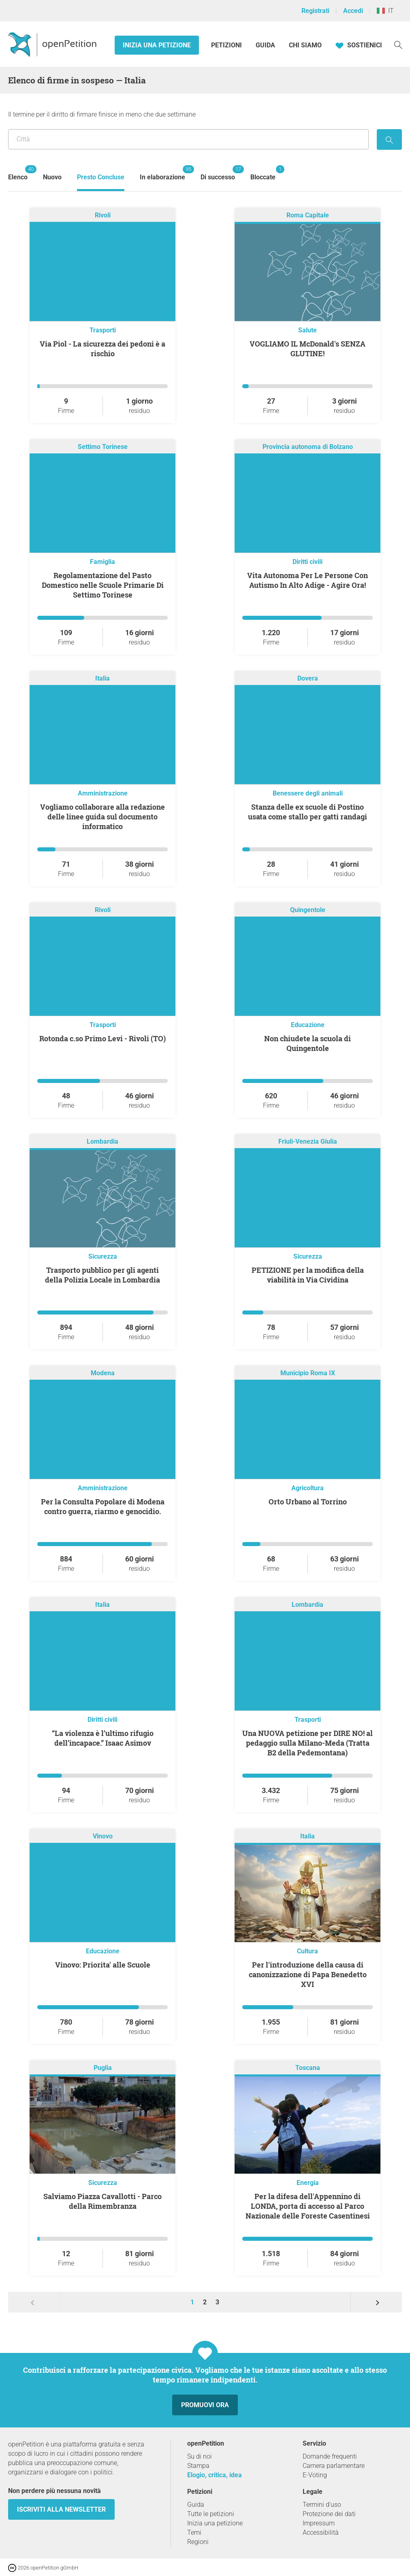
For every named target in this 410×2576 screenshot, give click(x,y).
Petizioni (227, 45)
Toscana (307, 2068)
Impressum (319, 2523)
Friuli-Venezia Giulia (307, 1141)
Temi (194, 2532)
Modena (103, 1373)
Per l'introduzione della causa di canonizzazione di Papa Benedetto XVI (308, 1974)
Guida (265, 45)
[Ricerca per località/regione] (188, 139)
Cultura (307, 1951)
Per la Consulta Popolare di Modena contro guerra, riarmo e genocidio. (102, 1506)
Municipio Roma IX (307, 1373)
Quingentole (307, 910)
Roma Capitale (307, 215)
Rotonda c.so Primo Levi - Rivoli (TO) (102, 1038)
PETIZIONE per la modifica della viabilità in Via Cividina (308, 1275)
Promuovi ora (205, 2405)
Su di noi (199, 2456)
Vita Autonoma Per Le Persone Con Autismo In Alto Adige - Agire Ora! (307, 580)
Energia (308, 2183)
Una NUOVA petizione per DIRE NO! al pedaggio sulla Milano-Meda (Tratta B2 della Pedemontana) (307, 1742)
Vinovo (103, 1836)
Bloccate (262, 173)
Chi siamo (305, 45)
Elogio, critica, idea (214, 2475)
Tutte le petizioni (210, 2514)
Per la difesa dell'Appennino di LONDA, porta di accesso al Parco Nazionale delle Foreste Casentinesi (308, 2206)
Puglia (103, 2068)
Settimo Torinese (103, 447)
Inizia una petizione (157, 45)
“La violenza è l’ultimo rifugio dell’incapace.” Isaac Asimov (103, 1738)
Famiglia (102, 562)
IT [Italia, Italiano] (385, 11)
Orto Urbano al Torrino (308, 1501)
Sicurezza (102, 1256)
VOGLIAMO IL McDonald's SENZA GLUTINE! (307, 348)
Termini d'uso (322, 2504)
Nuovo (52, 177)
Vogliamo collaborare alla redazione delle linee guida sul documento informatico (102, 816)
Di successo (218, 173)
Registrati (315, 11)
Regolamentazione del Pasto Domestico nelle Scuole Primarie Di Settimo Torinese (103, 585)
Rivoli (103, 215)
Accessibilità (321, 2532)
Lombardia (102, 1141)
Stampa (198, 2466)
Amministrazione (103, 793)
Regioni (198, 2542)
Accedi (353, 11)
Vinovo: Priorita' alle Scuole (102, 1965)
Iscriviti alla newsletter (61, 2509)
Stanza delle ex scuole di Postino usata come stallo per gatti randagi (307, 811)
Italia (102, 678)
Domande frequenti (330, 2456)
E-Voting (315, 2475)
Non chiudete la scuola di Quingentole (307, 1043)
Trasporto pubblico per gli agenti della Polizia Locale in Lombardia (102, 1275)
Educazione (308, 1025)
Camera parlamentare (334, 2466)
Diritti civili (307, 562)
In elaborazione (162, 173)
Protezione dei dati (329, 2514)
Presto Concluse (100, 177)
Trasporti (103, 330)
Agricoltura (307, 1488)
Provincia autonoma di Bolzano (308, 447)
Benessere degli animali (308, 793)
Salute (307, 330)
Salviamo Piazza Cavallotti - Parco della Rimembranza (102, 2201)
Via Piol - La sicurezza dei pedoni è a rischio (102, 348)
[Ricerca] (398, 44)
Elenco (18, 173)
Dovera (307, 678)
